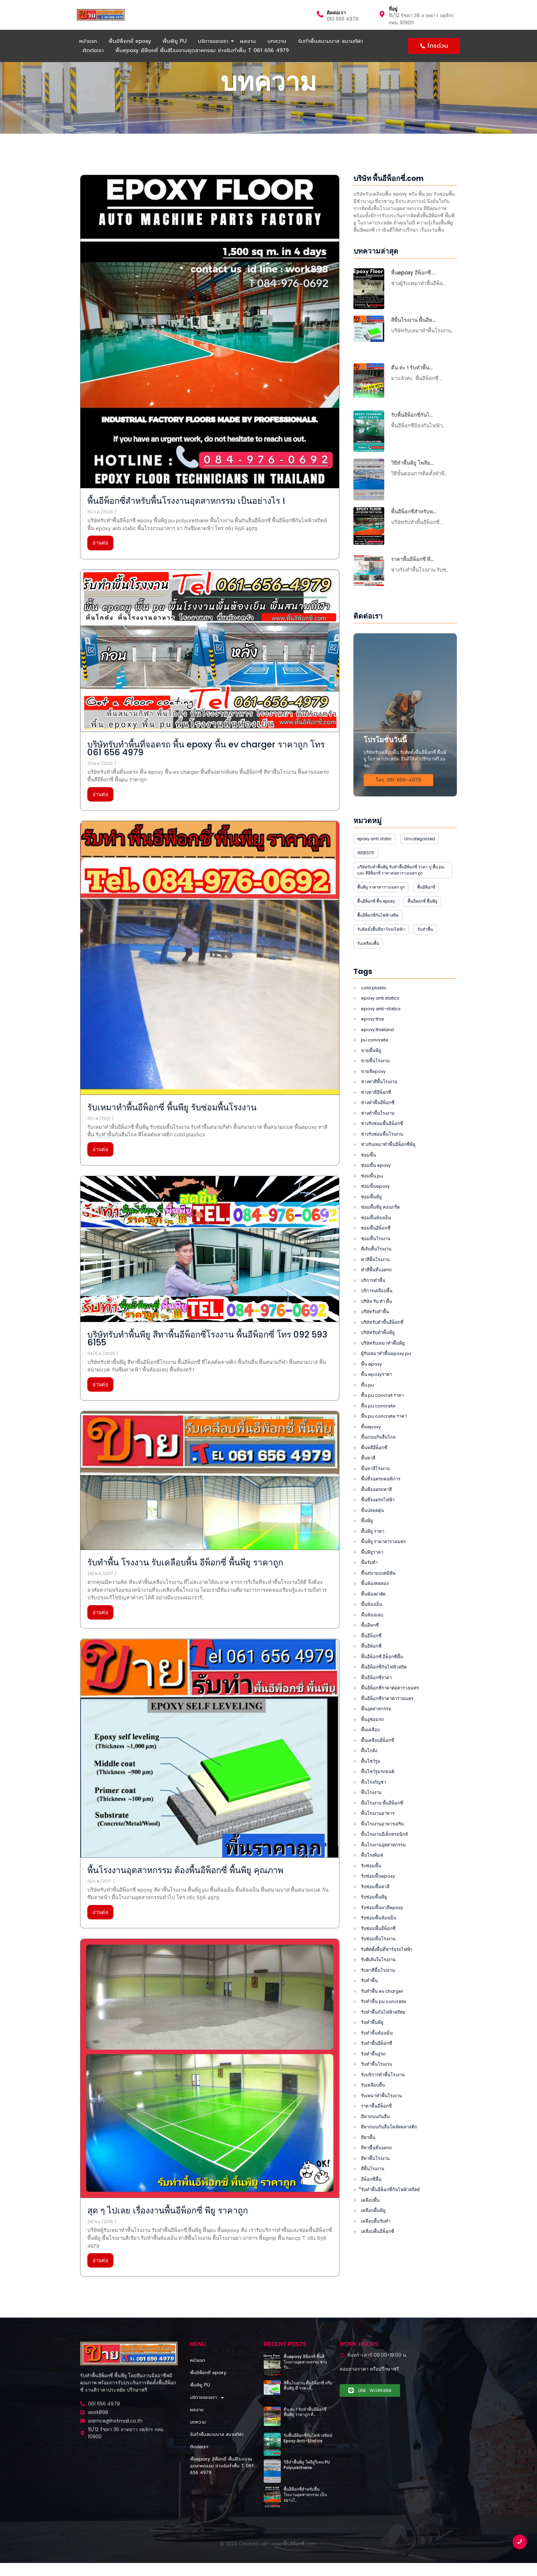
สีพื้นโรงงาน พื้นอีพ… (413, 320)
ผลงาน (248, 41)
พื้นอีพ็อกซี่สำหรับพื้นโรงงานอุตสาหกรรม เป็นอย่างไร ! (159, 501)
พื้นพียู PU (174, 41)
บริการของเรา (214, 41)
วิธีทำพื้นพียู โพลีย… (412, 463)
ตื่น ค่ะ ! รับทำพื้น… (412, 367)
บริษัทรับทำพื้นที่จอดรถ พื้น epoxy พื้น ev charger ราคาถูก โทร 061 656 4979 (178, 748)
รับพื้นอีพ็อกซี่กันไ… (412, 415)
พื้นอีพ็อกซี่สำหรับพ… (413, 511)
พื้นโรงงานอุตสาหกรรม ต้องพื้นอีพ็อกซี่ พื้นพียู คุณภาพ (158, 1870)
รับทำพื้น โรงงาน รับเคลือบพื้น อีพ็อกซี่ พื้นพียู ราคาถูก (158, 1562)
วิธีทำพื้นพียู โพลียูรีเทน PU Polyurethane (307, 2464)
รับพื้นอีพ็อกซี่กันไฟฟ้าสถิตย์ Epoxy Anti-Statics (308, 2438)
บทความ (276, 41)
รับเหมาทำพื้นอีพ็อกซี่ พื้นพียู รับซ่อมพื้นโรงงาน (144, 1107)
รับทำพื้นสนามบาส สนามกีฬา (330, 41)
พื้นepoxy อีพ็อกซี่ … (413, 272)
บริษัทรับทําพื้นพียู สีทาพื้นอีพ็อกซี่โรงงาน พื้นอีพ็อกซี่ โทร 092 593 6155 (180, 1338)
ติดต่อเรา (336, 12)
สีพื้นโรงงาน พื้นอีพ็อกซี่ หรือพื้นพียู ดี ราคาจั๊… (308, 2385)
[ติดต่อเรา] (320, 15)
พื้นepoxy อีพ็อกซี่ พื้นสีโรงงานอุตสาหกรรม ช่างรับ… (305, 2362)
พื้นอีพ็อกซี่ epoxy (130, 41)
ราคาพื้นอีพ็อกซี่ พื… (412, 559)
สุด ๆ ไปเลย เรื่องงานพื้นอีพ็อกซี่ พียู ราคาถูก (140, 2210)
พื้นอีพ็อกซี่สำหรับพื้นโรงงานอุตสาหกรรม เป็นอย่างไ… (305, 2495)
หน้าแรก (88, 41)
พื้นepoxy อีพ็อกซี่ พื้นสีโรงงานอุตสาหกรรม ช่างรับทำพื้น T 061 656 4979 (202, 50)
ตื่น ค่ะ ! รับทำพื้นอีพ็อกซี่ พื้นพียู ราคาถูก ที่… (305, 2412)
